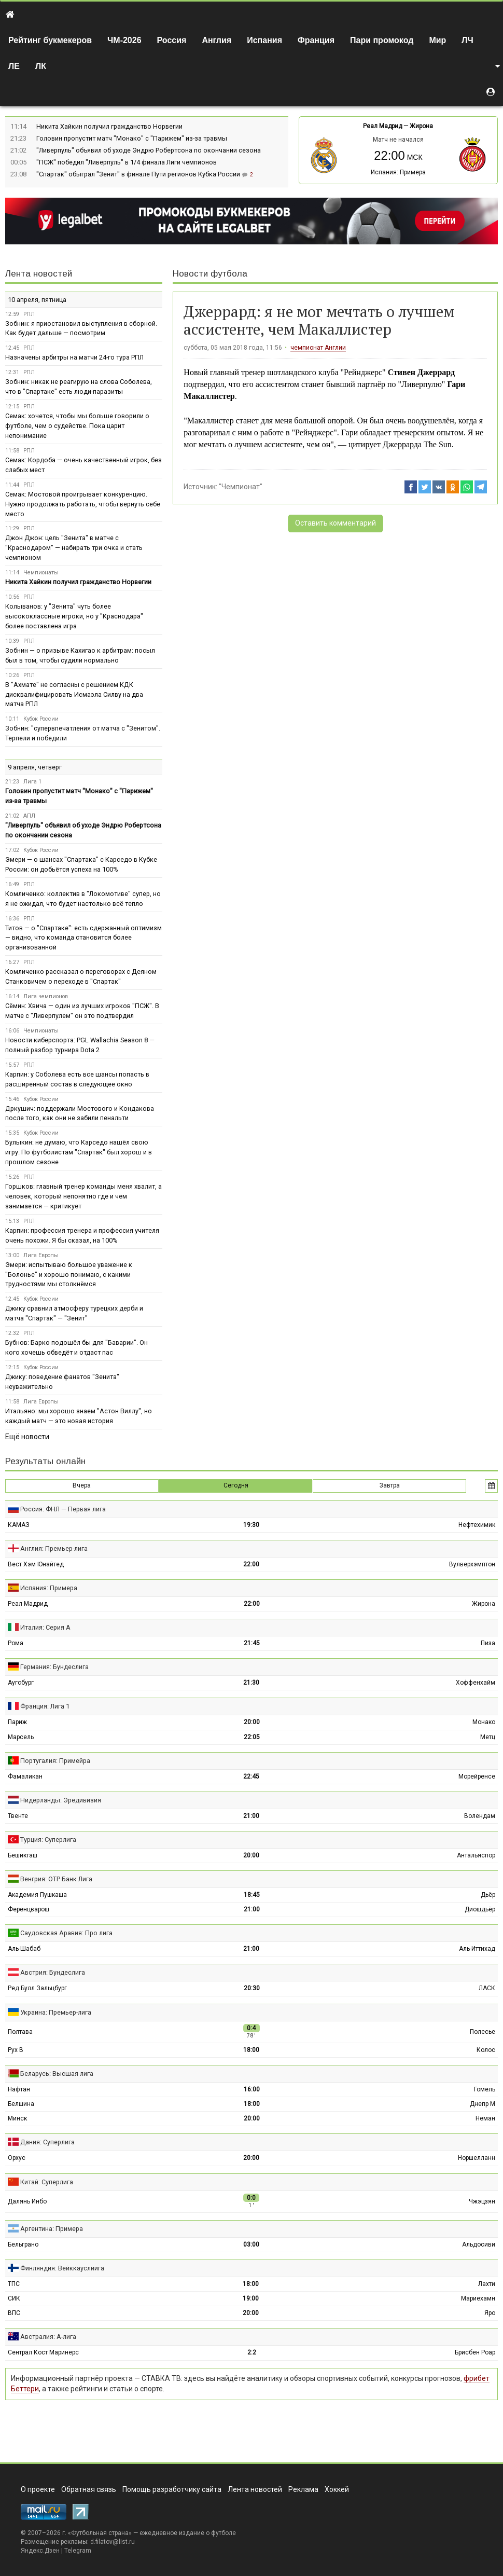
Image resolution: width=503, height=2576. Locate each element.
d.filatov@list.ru (112, 2541)
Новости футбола (210, 274)
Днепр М (482, 2103)
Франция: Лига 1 (44, 1706)
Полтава (20, 2031)
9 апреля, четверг (35, 767)
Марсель (21, 1737)
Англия (216, 40)
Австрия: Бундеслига (52, 1972)
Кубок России (41, 718)
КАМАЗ (19, 1524)
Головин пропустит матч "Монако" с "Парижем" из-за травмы (131, 138)
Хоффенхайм (475, 1682)
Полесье (482, 2031)
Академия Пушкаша (37, 1894)
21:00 (251, 1816)
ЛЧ (467, 40)
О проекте (38, 2489)
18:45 (252, 1894)
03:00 (251, 2244)
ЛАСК (487, 1988)
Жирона (421, 126)
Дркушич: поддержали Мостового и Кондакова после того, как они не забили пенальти (79, 1113)
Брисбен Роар (475, 2352)
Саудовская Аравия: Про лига (66, 1933)
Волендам (479, 1816)
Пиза (488, 1643)
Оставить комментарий (335, 523)
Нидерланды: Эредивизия (60, 1800)
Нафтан (19, 2089)
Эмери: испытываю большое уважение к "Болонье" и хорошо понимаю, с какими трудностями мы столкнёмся (68, 1274)
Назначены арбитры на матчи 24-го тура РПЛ (74, 357)
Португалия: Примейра (55, 1761)
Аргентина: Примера (51, 2229)
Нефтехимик (476, 1524)
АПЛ (29, 815)
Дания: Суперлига (47, 2142)
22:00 (251, 1564)
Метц (487, 1737)
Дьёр (488, 1894)
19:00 (251, 2298)
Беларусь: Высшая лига (56, 2073)
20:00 (252, 1722)
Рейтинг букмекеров (50, 40)
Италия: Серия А (45, 1627)
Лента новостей (38, 274)
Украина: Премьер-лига (55, 2012)
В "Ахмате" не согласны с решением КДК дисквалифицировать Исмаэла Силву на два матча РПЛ (74, 694)
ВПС (14, 2313)
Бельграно (23, 2244)
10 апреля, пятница (37, 300)
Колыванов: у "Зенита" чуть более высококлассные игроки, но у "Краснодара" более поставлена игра (74, 616)
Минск (17, 2118)
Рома (15, 1643)
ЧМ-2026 (124, 40)
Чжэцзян (482, 2201)
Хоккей (337, 2489)
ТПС (14, 2284)
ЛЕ (14, 66)
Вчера (82, 1485)
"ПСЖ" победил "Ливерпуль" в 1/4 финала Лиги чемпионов (126, 162)
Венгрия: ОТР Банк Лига (56, 1879)
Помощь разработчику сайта (171, 2489)
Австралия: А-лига (48, 2336)
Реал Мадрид (382, 126)
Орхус (16, 2157)
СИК (14, 2298)
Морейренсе (476, 1776)
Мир (437, 40)
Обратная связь (88, 2489)
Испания (264, 40)
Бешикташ (22, 1855)
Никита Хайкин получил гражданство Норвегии (109, 126)
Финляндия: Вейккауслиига (62, 2268)
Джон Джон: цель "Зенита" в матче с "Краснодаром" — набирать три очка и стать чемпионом (74, 547)
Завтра (390, 1485)
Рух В (15, 2050)
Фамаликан (25, 1776)
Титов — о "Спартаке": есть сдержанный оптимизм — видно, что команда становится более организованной (83, 938)
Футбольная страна (100, 2533)
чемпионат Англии (318, 347)
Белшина (21, 2103)
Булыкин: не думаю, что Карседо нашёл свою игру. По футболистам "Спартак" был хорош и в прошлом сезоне (78, 1152)
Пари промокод (381, 40)
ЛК (40, 66)
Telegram (77, 2550)
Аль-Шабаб (24, 1948)
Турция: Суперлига (48, 1839)
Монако (483, 1722)
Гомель (484, 2089)
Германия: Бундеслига (54, 1667)
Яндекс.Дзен (40, 2550)
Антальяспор (476, 1855)
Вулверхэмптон (472, 1564)
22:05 (252, 1737)
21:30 (251, 1682)
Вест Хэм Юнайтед (36, 1564)
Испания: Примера (398, 172)
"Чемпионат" (240, 487)
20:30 (252, 1988)
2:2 (251, 2352)
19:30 (251, 1524)
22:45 (251, 1776)
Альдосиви (478, 2244)
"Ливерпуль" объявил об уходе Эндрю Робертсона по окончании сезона (148, 150)
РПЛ (29, 314)
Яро (489, 2313)
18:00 (251, 2050)
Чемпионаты (41, 572)
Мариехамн (478, 2298)
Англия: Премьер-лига (54, 1548)
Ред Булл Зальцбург (37, 1988)
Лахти (486, 2284)
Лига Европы (41, 1255)
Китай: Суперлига (46, 2182)
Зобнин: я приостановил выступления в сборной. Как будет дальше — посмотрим (81, 328)
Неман (485, 2118)
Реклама (303, 2489)
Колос (486, 2050)
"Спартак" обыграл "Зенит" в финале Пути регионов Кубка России (139, 174)
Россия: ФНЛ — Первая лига (63, 1509)
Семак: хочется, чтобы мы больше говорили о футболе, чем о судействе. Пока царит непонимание (77, 425)
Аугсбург (21, 1682)
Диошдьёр (480, 1909)
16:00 (252, 2089)
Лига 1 (32, 781)
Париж (17, 1722)
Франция (316, 40)
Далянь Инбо (27, 2201)
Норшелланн (476, 2157)
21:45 (252, 1643)
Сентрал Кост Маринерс (43, 2352)
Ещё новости (27, 1436)
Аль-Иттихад (477, 1948)
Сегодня (235, 1485)
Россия (172, 40)
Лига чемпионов (45, 996)
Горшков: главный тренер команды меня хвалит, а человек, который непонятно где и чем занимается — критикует (83, 1196)
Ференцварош (28, 1909)
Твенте (18, 1816)
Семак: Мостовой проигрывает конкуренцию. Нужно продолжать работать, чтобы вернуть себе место (82, 504)
